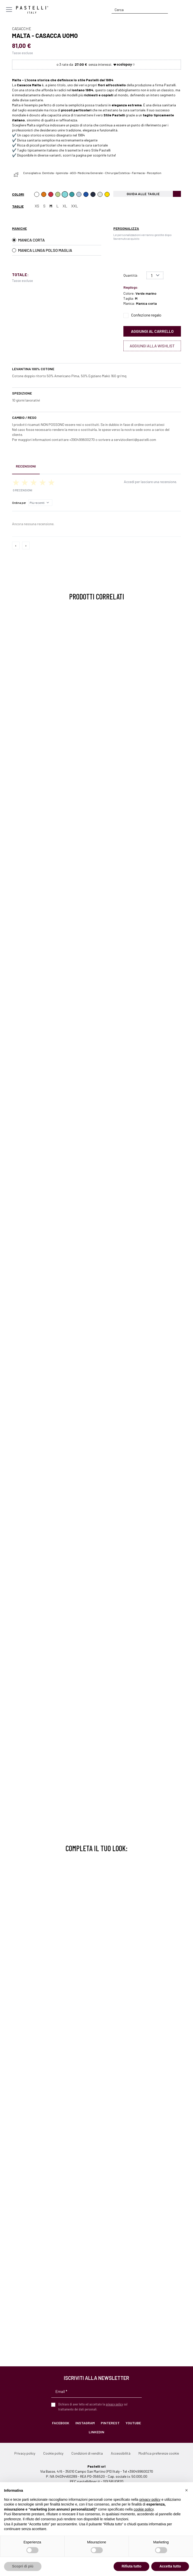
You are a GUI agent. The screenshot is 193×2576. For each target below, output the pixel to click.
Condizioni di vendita (87, 2453)
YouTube (133, 2423)
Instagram (85, 2423)
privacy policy (114, 2404)
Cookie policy (53, 2453)
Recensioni (26, 466)
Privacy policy (24, 2453)
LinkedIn (96, 2432)
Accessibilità (120, 2453)
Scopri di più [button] (22, 2566)
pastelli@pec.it (88, 2481)
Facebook (60, 2423)
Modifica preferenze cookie (158, 2453)
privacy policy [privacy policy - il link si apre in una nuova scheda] (150, 2499)
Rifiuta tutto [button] (131, 2566)
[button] (186, 2490)
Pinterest (110, 2423)
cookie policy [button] (144, 2509)
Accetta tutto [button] (170, 2566)
